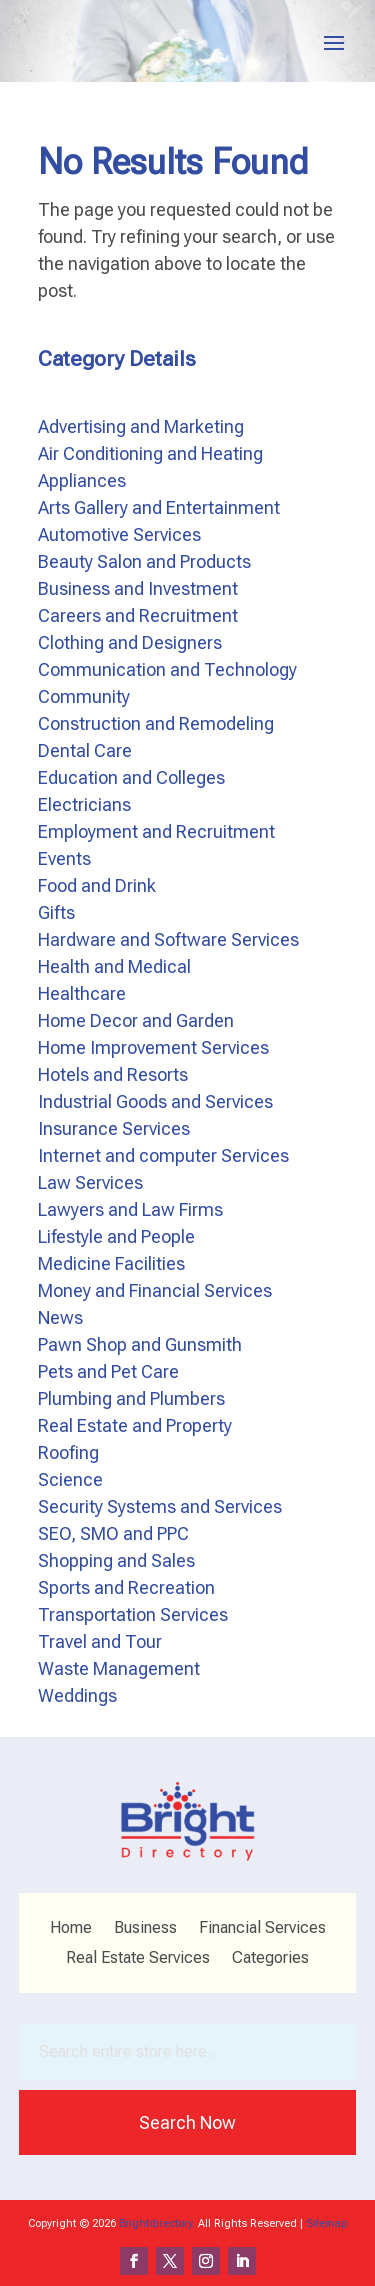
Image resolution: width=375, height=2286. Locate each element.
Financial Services (262, 1929)
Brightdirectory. (157, 2223)
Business (145, 1929)
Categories (270, 1959)
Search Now (187, 2122)
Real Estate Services (138, 1959)
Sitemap (326, 2223)
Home (71, 1929)
